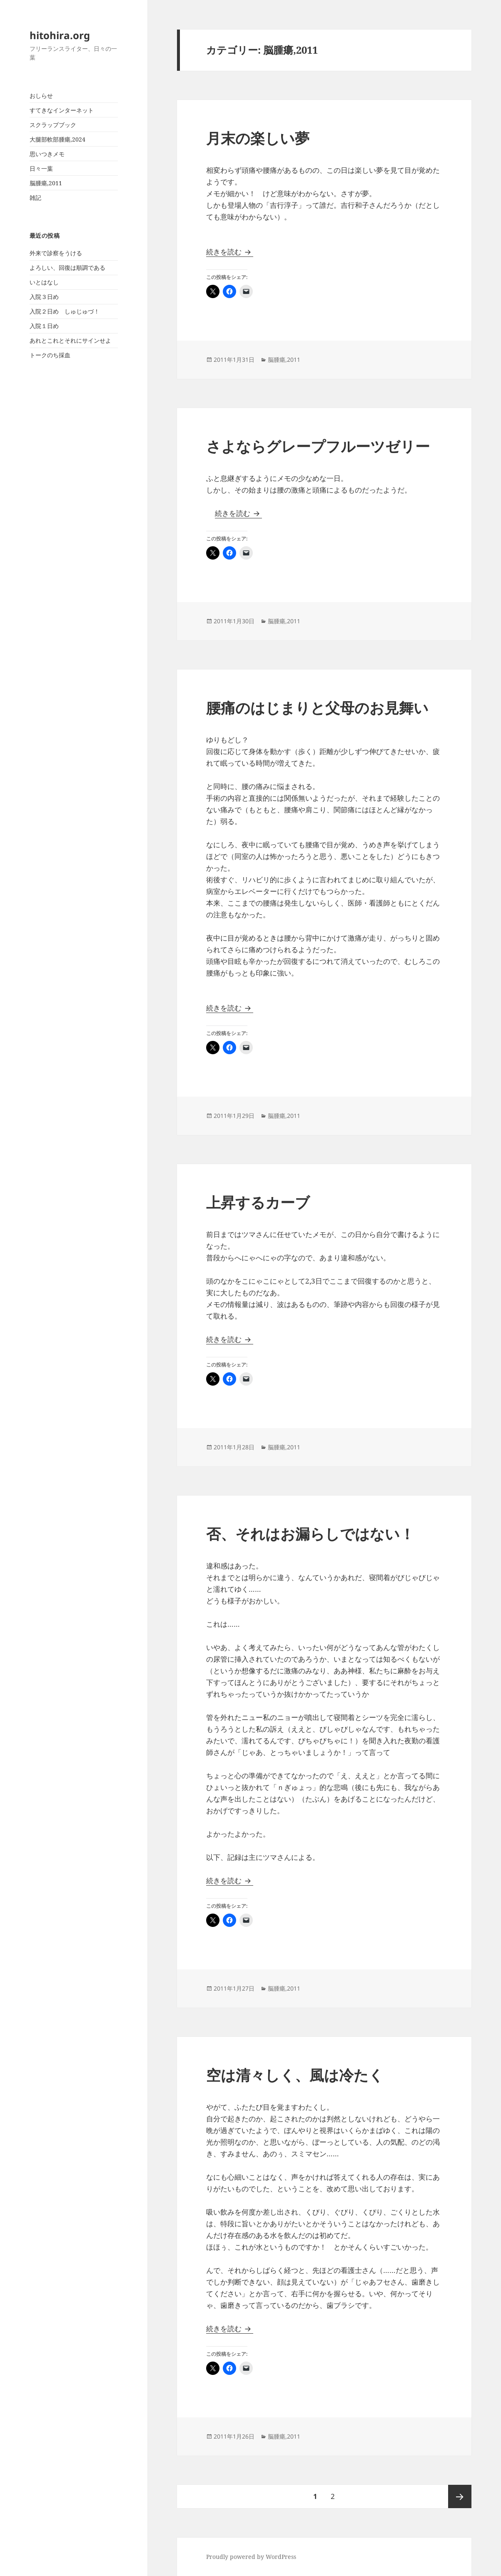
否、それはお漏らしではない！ (310, 1533)
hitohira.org (60, 35)
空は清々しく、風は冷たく (295, 2075)
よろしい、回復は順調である (67, 267)
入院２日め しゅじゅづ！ (65, 311)
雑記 (35, 198)
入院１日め (44, 326)
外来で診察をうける (56, 253)
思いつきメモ (47, 154)
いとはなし (44, 282)
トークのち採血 (50, 355)
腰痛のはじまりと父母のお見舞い (317, 707)
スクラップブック (53, 125)
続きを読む (229, 251)
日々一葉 (41, 168)
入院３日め (44, 297)
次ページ (459, 2496)
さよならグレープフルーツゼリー (318, 446)
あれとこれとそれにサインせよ (70, 340)
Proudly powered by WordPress (251, 2557)
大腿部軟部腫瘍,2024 (57, 139)
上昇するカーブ (258, 1202)
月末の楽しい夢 (257, 138)
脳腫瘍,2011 (46, 183)
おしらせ (41, 96)
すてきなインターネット (62, 110)
